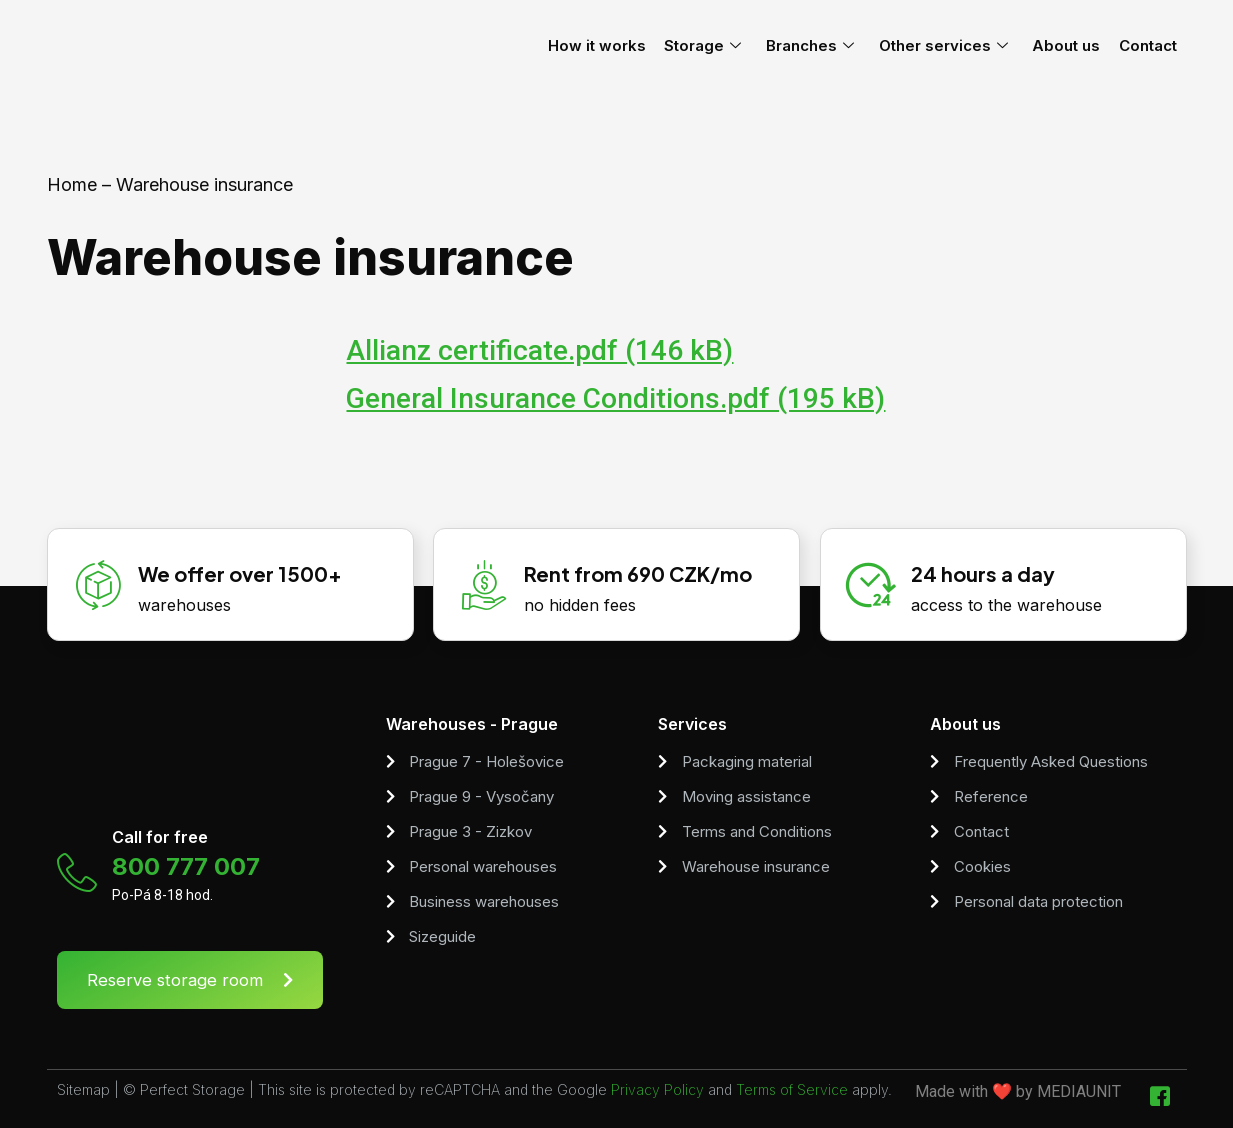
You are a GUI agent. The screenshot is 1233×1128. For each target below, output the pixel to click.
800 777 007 (186, 866)
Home (72, 184)
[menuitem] (1207, 46)
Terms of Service (792, 1089)
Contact (1155, 45)
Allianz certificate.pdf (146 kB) (539, 350)
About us (1078, 45)
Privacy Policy (657, 1089)
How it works (627, 45)
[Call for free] (77, 873)
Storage (728, 46)
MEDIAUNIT (1079, 1091)
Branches (831, 46)
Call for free (160, 837)
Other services (959, 46)
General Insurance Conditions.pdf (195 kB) (615, 398)
